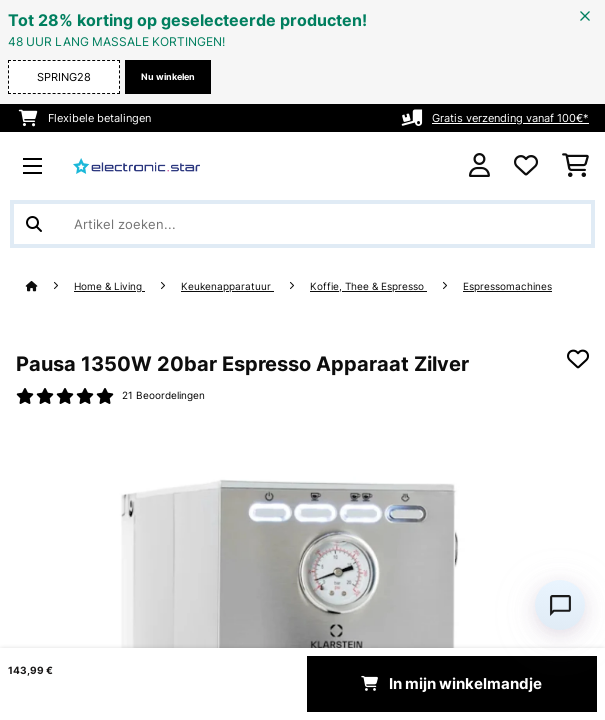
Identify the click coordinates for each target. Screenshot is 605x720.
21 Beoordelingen (163, 395)
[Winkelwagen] (575, 166)
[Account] (479, 165)
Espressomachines (507, 286)
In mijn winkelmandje (451, 684)
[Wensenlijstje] (526, 166)
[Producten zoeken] (302, 224)
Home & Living (109, 286)
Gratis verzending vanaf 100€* (510, 118)
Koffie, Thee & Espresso (368, 286)
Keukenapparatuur (227, 286)
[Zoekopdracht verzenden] (34, 224)
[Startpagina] (50, 286)
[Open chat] (560, 605)
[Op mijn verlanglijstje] (578, 359)
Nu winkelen (168, 76)
